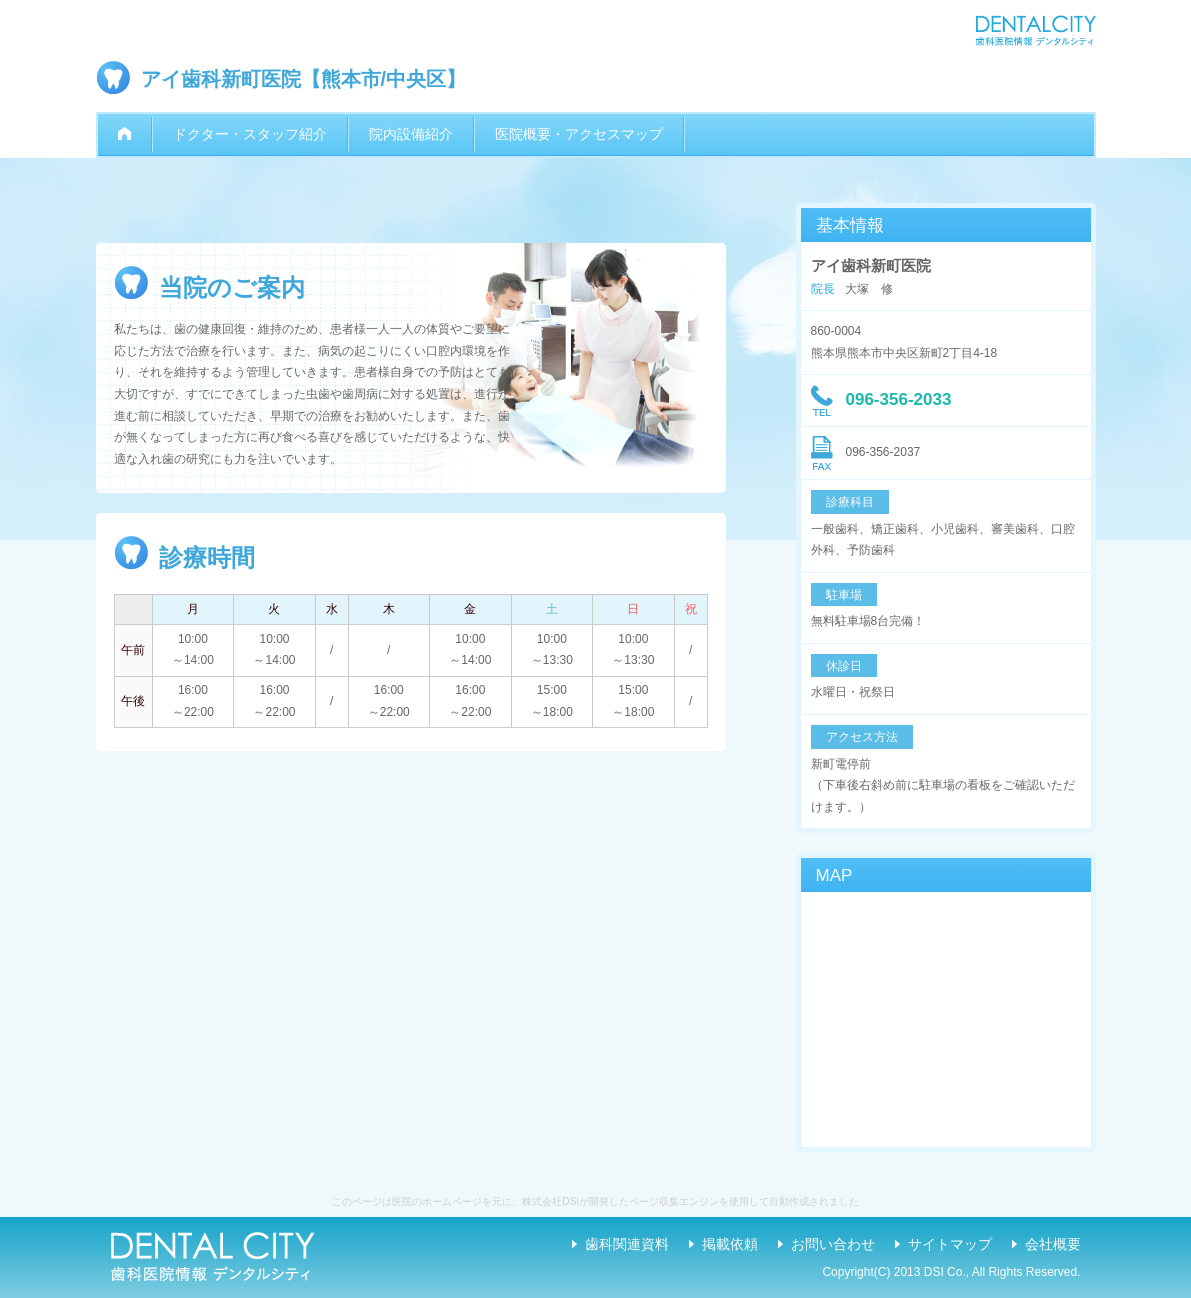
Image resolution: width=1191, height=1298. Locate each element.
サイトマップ (950, 1244)
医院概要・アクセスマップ (579, 134)
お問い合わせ (833, 1244)
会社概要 (1053, 1244)
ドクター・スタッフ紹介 (250, 134)
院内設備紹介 (411, 134)
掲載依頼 (730, 1244)
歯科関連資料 (627, 1244)
